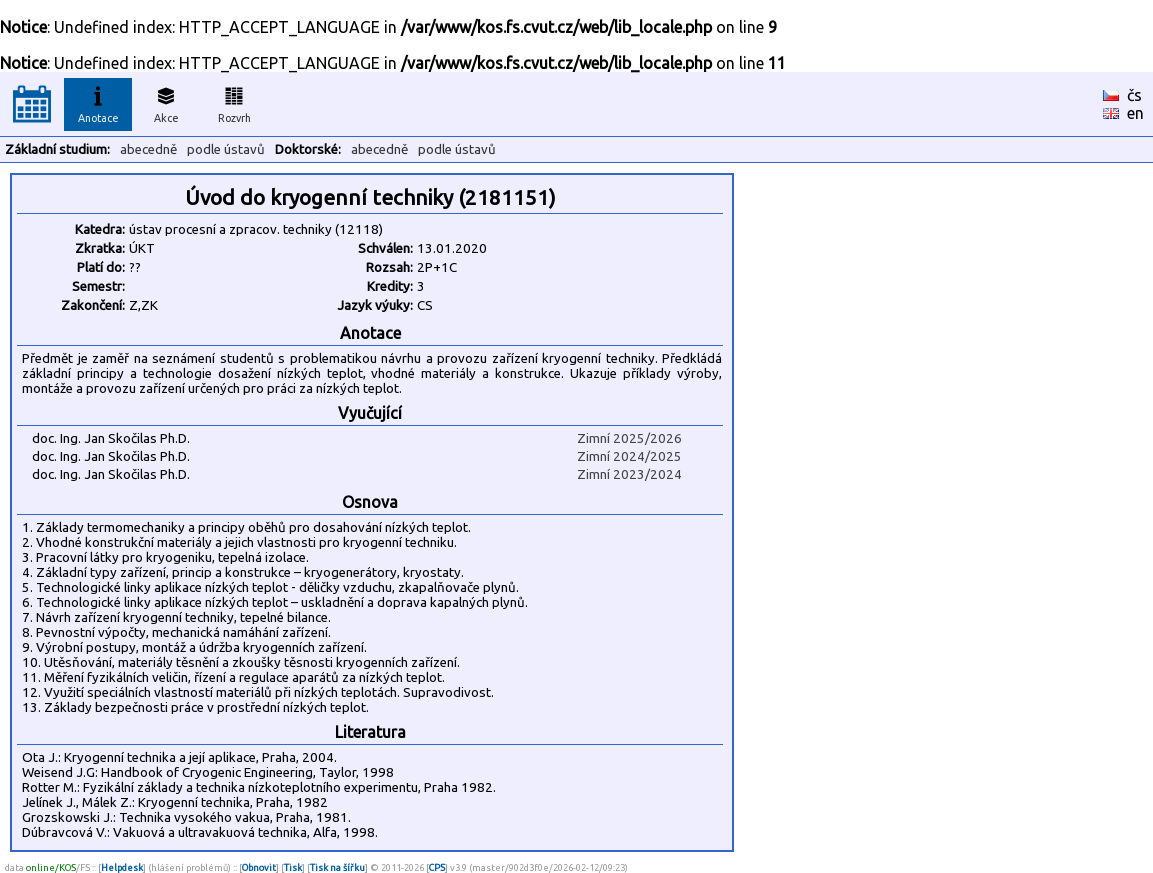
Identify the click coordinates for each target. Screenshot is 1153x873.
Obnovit (259, 867)
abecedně (148, 149)
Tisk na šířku (337, 867)
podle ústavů (226, 149)
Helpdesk (122, 867)
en (1135, 113)
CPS (437, 867)
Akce (166, 102)
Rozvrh (234, 102)
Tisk (293, 867)
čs (1134, 95)
